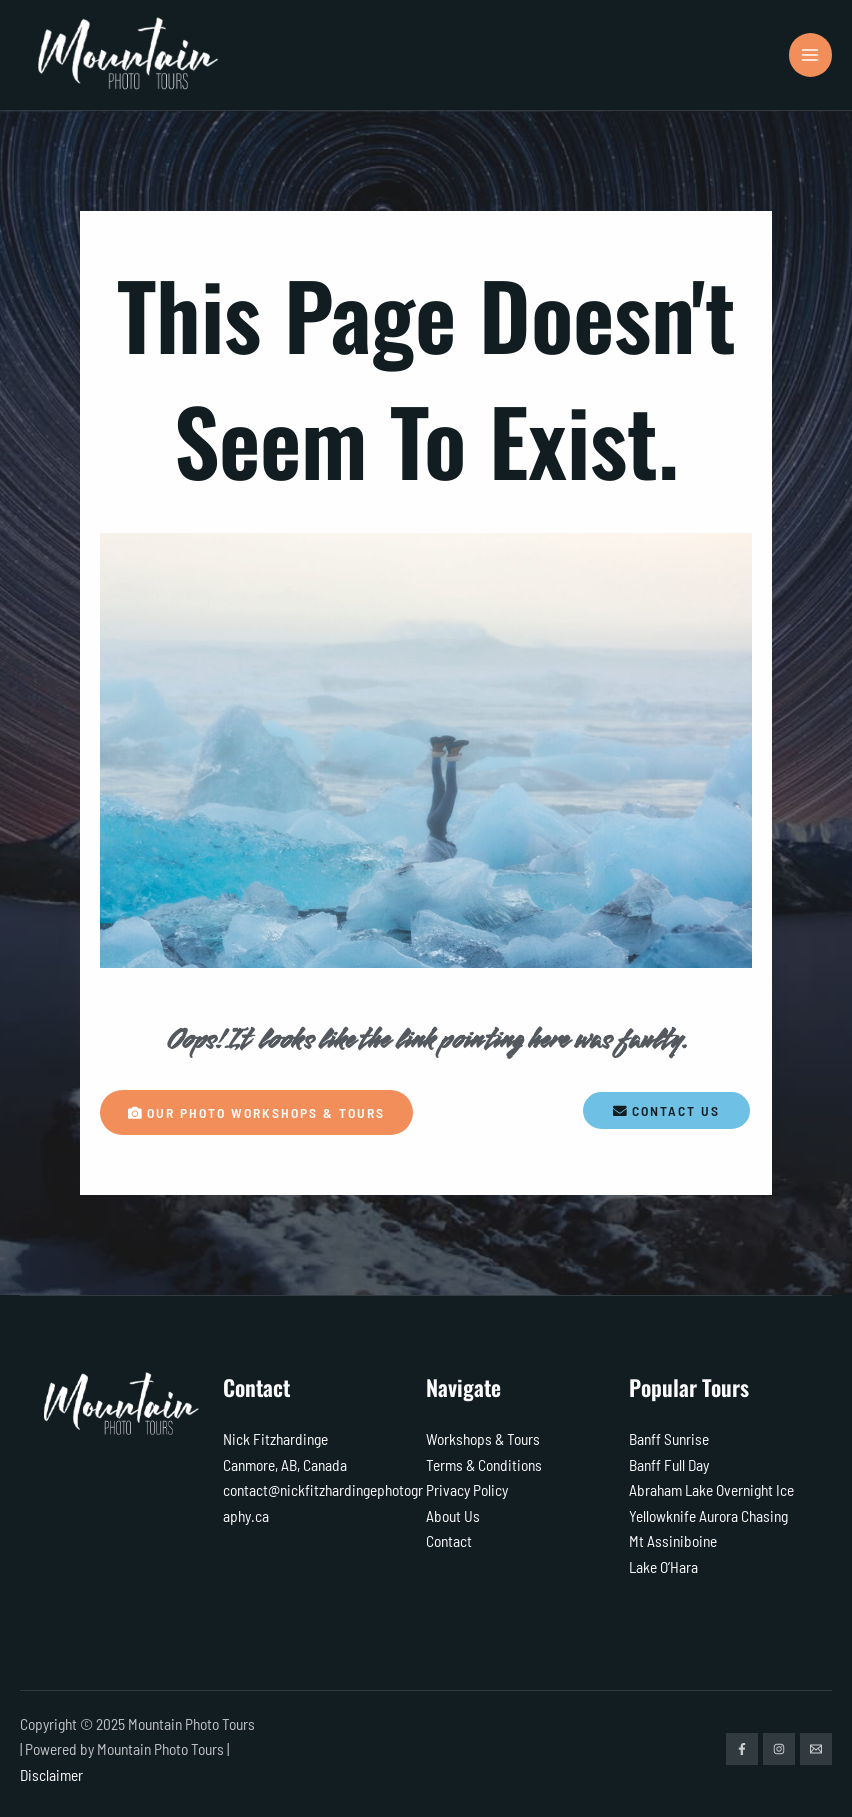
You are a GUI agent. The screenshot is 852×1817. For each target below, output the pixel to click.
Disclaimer (51, 1774)
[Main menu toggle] (810, 54)
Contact (449, 1540)
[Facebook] (742, 1749)
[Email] (816, 1749)
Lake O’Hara (663, 1566)
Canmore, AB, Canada (285, 1464)
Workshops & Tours (483, 1438)
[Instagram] (779, 1749)
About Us (453, 1515)
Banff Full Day (669, 1464)
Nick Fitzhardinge (275, 1438)
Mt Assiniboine (673, 1540)
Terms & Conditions (484, 1464)
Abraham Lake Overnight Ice (711, 1489)
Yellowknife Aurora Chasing (708, 1515)
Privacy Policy (467, 1489)
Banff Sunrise (669, 1438)
